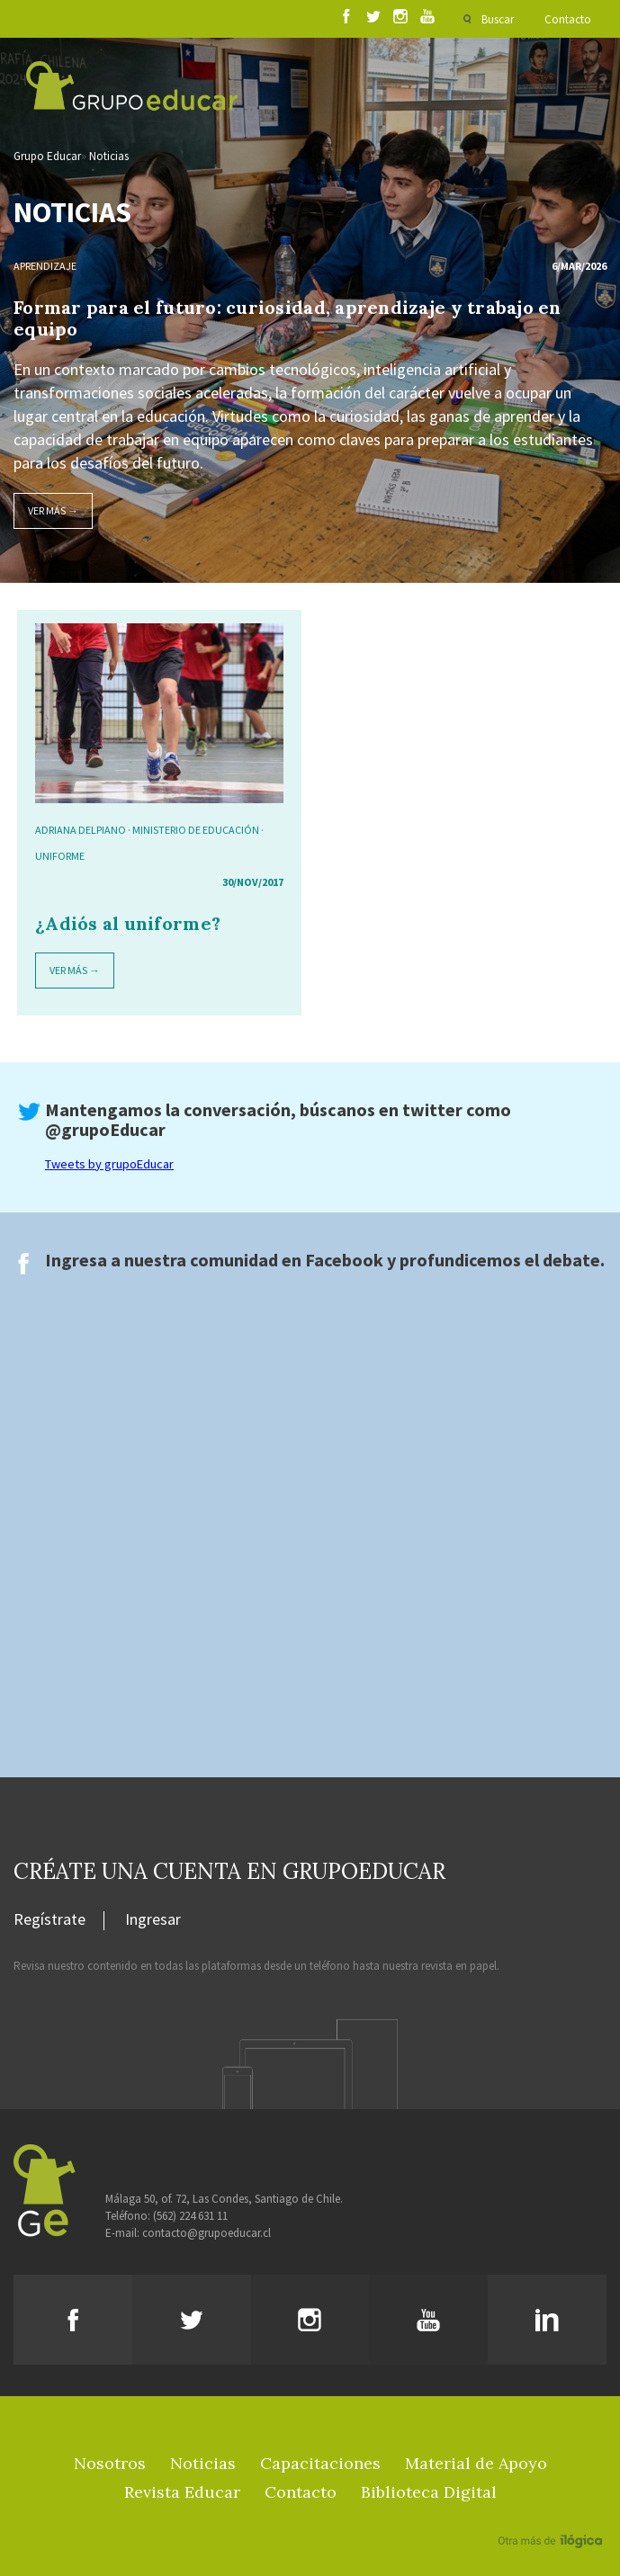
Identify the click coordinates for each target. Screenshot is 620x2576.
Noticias (109, 156)
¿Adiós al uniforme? (127, 923)
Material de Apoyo (476, 2463)
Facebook (344, 1259)
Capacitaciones (320, 2463)
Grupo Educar (47, 156)
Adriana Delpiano (80, 829)
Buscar (497, 19)
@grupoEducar (105, 1129)
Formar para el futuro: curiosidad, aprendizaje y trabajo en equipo (287, 318)
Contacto (567, 19)
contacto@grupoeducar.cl (206, 2233)
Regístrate (49, 1920)
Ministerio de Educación (195, 829)
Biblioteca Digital (429, 2492)
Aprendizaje (44, 266)
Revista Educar (182, 2492)
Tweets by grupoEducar (109, 1164)
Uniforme (60, 856)
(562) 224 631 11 (190, 2215)
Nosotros (110, 2463)
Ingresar (153, 1920)
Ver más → (53, 510)
